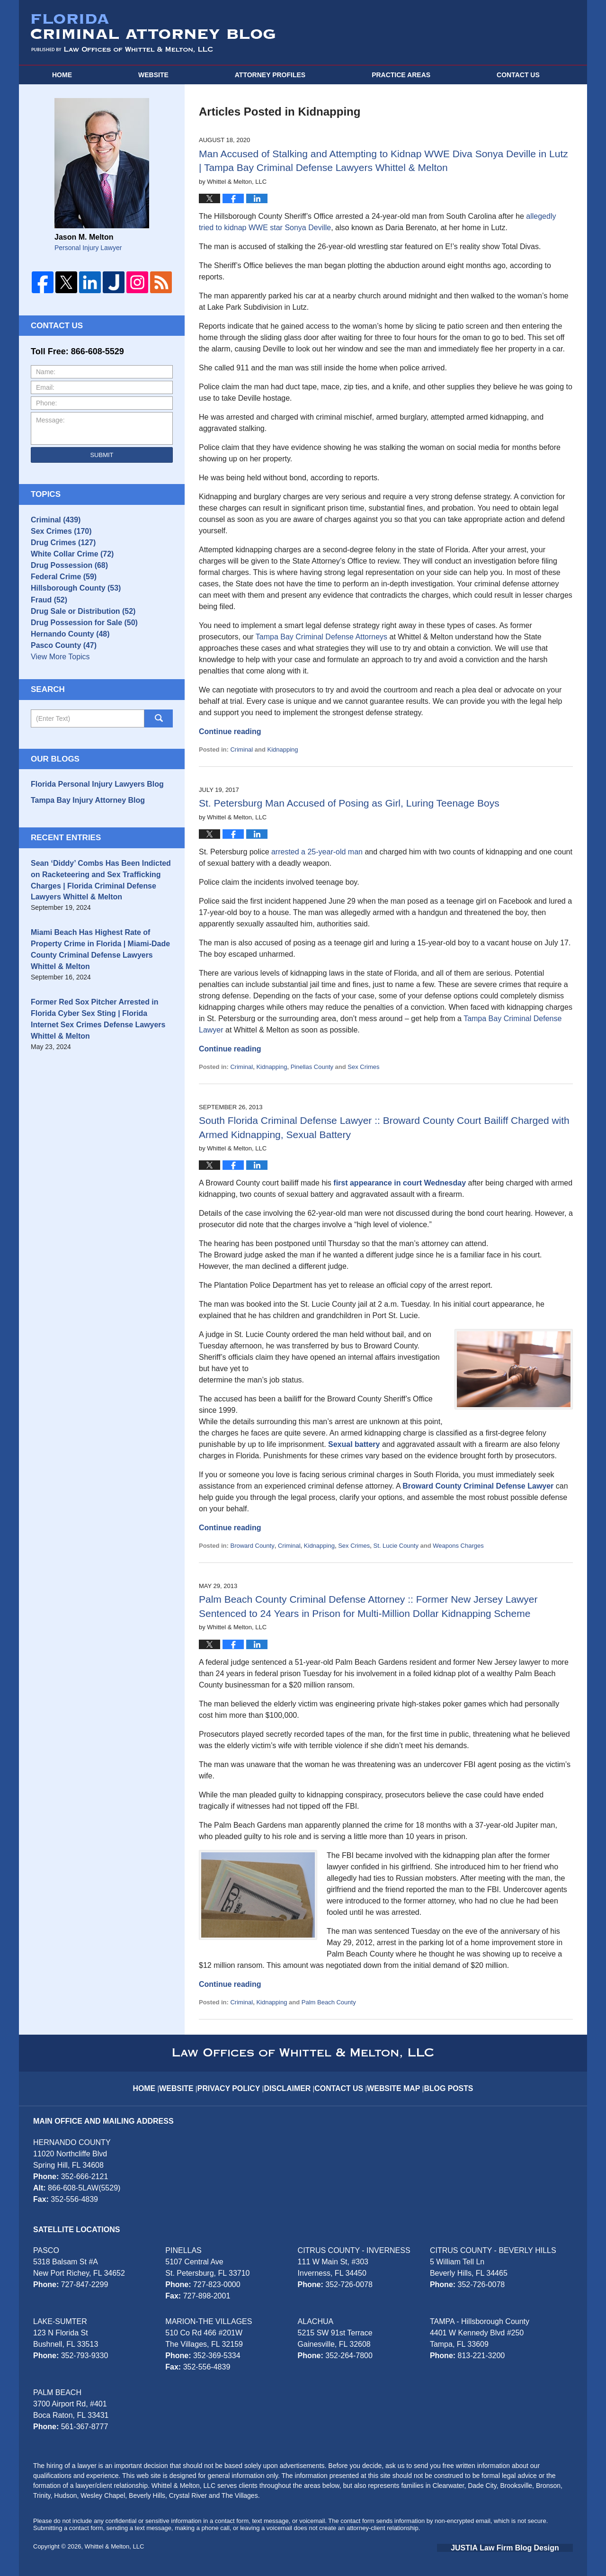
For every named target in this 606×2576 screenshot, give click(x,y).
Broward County (252, 1545)
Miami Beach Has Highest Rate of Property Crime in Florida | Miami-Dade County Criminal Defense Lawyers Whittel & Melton (99, 972)
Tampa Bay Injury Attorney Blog (81, 836)
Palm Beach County (329, 2002)
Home (62, 75)
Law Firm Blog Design (527, 2547)
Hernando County (65, 666)
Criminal (241, 749)
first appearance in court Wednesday (399, 1183)
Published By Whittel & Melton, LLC (489, 33)
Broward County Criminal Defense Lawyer (477, 1486)
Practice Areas (401, 75)
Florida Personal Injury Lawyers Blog (89, 822)
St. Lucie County (396, 1545)
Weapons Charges (458, 1545)
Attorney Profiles (270, 75)
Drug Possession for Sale (78, 651)
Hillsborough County (70, 607)
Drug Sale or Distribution (77, 636)
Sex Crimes (363, 1066)
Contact (518, 75)
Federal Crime (60, 592)
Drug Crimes (59, 548)
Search (158, 757)
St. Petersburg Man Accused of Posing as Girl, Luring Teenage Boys (349, 803)
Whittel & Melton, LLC (114, 2546)
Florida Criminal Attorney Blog (153, 33)
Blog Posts (445, 2080)
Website (153, 75)
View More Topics (58, 695)
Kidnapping (282, 749)
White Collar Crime (67, 563)
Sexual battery (354, 1444)
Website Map (393, 2080)
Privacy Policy (238, 2080)
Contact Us (342, 2080)
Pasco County (60, 680)
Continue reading (230, 731)
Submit (101, 454)
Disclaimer (292, 2080)
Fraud (47, 622)
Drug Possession (64, 578)
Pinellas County (312, 1066)
